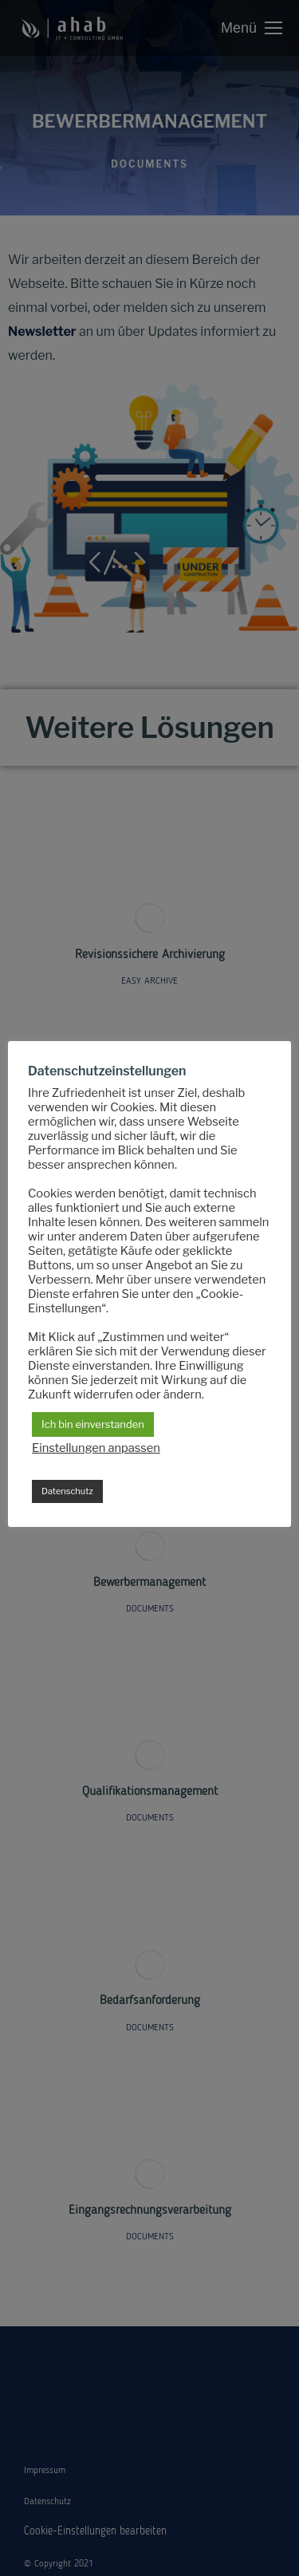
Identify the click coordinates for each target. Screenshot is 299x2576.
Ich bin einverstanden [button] (92, 1424)
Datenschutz (67, 1491)
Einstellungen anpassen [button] (96, 1448)
